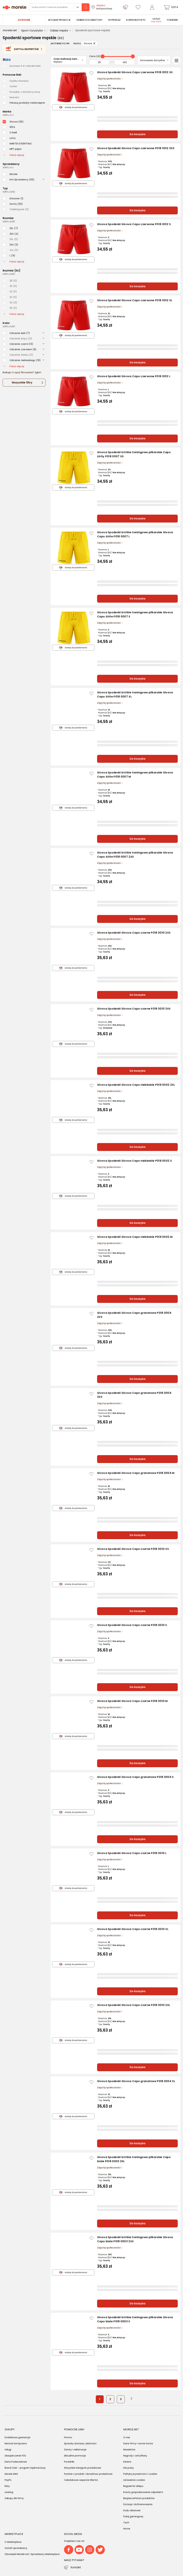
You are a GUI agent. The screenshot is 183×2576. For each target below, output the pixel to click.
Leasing (9, 2492)
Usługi (8, 2449)
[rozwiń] (43, 179)
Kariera (127, 2461)
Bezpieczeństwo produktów (139, 2498)
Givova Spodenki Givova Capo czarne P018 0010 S (132, 1625)
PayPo (8, 2480)
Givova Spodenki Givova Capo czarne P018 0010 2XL (133, 2005)
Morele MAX (11, 2474)
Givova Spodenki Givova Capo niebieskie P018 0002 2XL (136, 1085)
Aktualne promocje (75, 2455)
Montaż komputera (16, 2443)
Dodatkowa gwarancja (17, 2437)
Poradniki (69, 2461)
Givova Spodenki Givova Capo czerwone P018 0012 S (134, 224)
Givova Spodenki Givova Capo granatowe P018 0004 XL (136, 2081)
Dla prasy (128, 2467)
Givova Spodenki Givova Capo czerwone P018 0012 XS (135, 72)
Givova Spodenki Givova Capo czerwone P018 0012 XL (134, 300)
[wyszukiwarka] (59, 7)
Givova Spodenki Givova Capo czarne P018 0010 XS (133, 1549)
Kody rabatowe (132, 2510)
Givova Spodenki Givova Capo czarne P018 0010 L (132, 1853)
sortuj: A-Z (8, 115)
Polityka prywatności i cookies (140, 2474)
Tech (126, 2522)
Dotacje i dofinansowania (137, 2504)
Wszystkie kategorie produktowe (82, 2467)
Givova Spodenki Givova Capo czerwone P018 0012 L (133, 376)
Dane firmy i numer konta (138, 2443)
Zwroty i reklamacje (75, 2449)
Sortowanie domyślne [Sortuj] (152, 60)
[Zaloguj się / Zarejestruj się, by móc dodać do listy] (91, 73)
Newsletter (129, 2449)
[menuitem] (59, 20)
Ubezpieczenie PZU (15, 2455)
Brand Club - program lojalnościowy (25, 2467)
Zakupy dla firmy (14, 2498)
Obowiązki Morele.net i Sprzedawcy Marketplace (32, 2554)
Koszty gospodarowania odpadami (143, 2492)
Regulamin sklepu (133, 2486)
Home (126, 2528)
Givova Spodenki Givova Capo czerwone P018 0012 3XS (135, 148)
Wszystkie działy (78, 7)
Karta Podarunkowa (16, 2461)
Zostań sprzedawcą (16, 2548)
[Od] (99, 62)
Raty (7, 2486)
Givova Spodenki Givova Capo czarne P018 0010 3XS (133, 1009)
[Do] (125, 62)
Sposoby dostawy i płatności (80, 2443)
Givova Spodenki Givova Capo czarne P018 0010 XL (133, 1929)
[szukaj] (86, 7)
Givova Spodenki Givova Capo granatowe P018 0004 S (135, 1777)
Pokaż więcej (14, 155)
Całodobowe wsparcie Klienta (81, 2480)
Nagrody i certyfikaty (135, 2455)
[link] (59, 20)
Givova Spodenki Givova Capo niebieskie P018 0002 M (134, 1237)
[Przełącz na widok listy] (176, 60)
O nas (126, 2437)
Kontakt (76, 2567)
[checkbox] (24, 102)
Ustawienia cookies (134, 2480)
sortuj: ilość (9, 191)
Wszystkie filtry (22, 382)
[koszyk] (171, 7)
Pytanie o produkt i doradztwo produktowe (88, 2474)
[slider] (103, 56)
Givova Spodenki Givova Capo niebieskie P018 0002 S (134, 1161)
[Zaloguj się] (152, 7)
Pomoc (68, 2437)
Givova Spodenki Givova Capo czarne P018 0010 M (132, 1701)
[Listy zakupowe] (138, 7)
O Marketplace (13, 2542)
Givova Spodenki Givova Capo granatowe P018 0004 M (135, 1473)
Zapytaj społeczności (109, 78)
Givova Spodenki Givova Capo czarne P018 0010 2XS (133, 933)
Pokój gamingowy (133, 2516)
